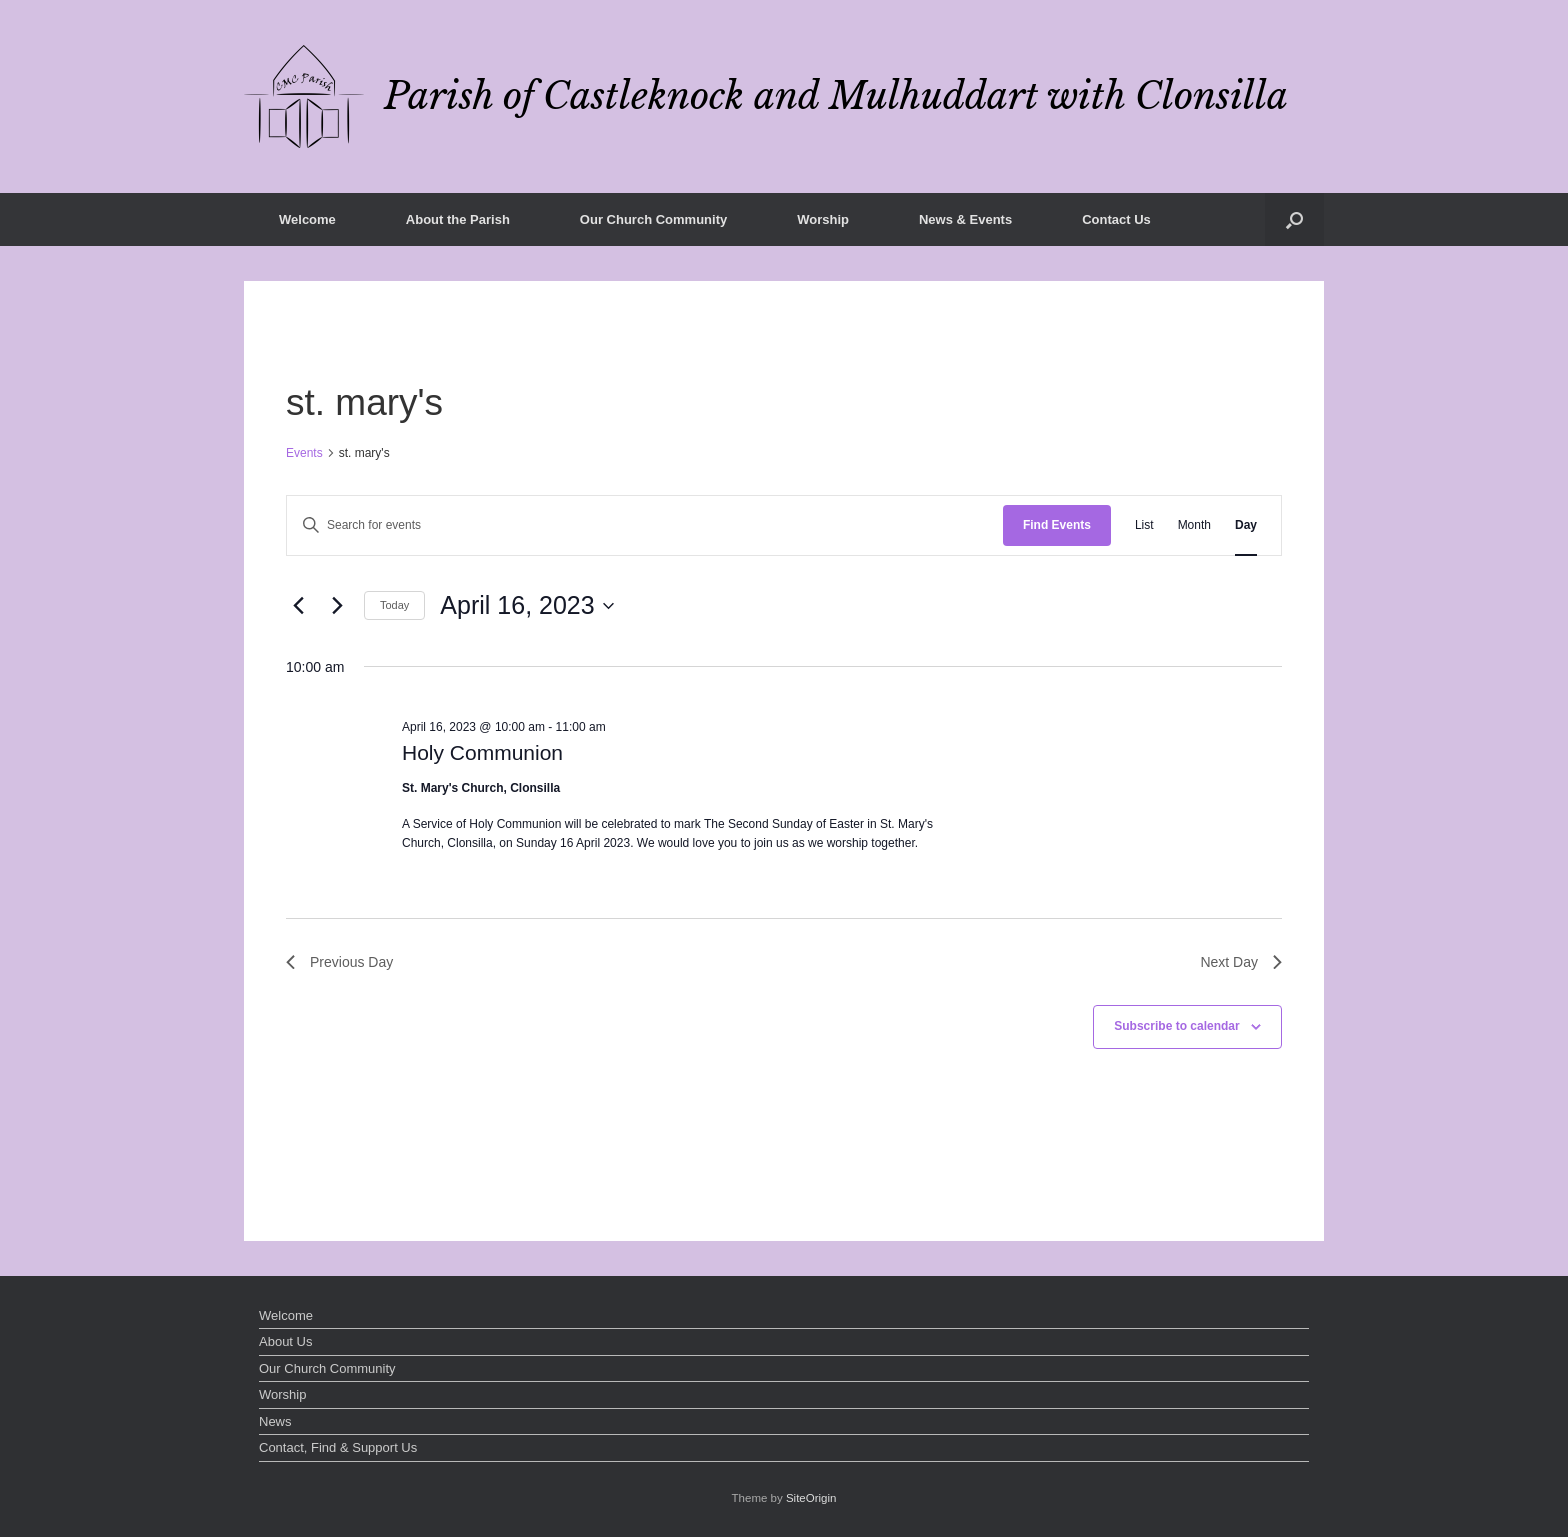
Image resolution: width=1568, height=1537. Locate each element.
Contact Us (1116, 219)
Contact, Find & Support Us (338, 1447)
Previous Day (339, 962)
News (275, 1421)
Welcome (307, 219)
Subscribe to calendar (1176, 1026)
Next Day (1241, 962)
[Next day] (337, 606)
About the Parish (458, 219)
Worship (823, 219)
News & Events (965, 219)
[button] (1294, 219)
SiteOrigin (811, 1498)
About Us (285, 1341)
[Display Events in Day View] (1246, 525)
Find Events (1057, 525)
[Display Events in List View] (1144, 525)
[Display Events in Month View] (1194, 525)
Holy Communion (482, 752)
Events (304, 453)
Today (394, 605)
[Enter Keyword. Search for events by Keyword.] (645, 525)
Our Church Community (653, 219)
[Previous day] (298, 606)
